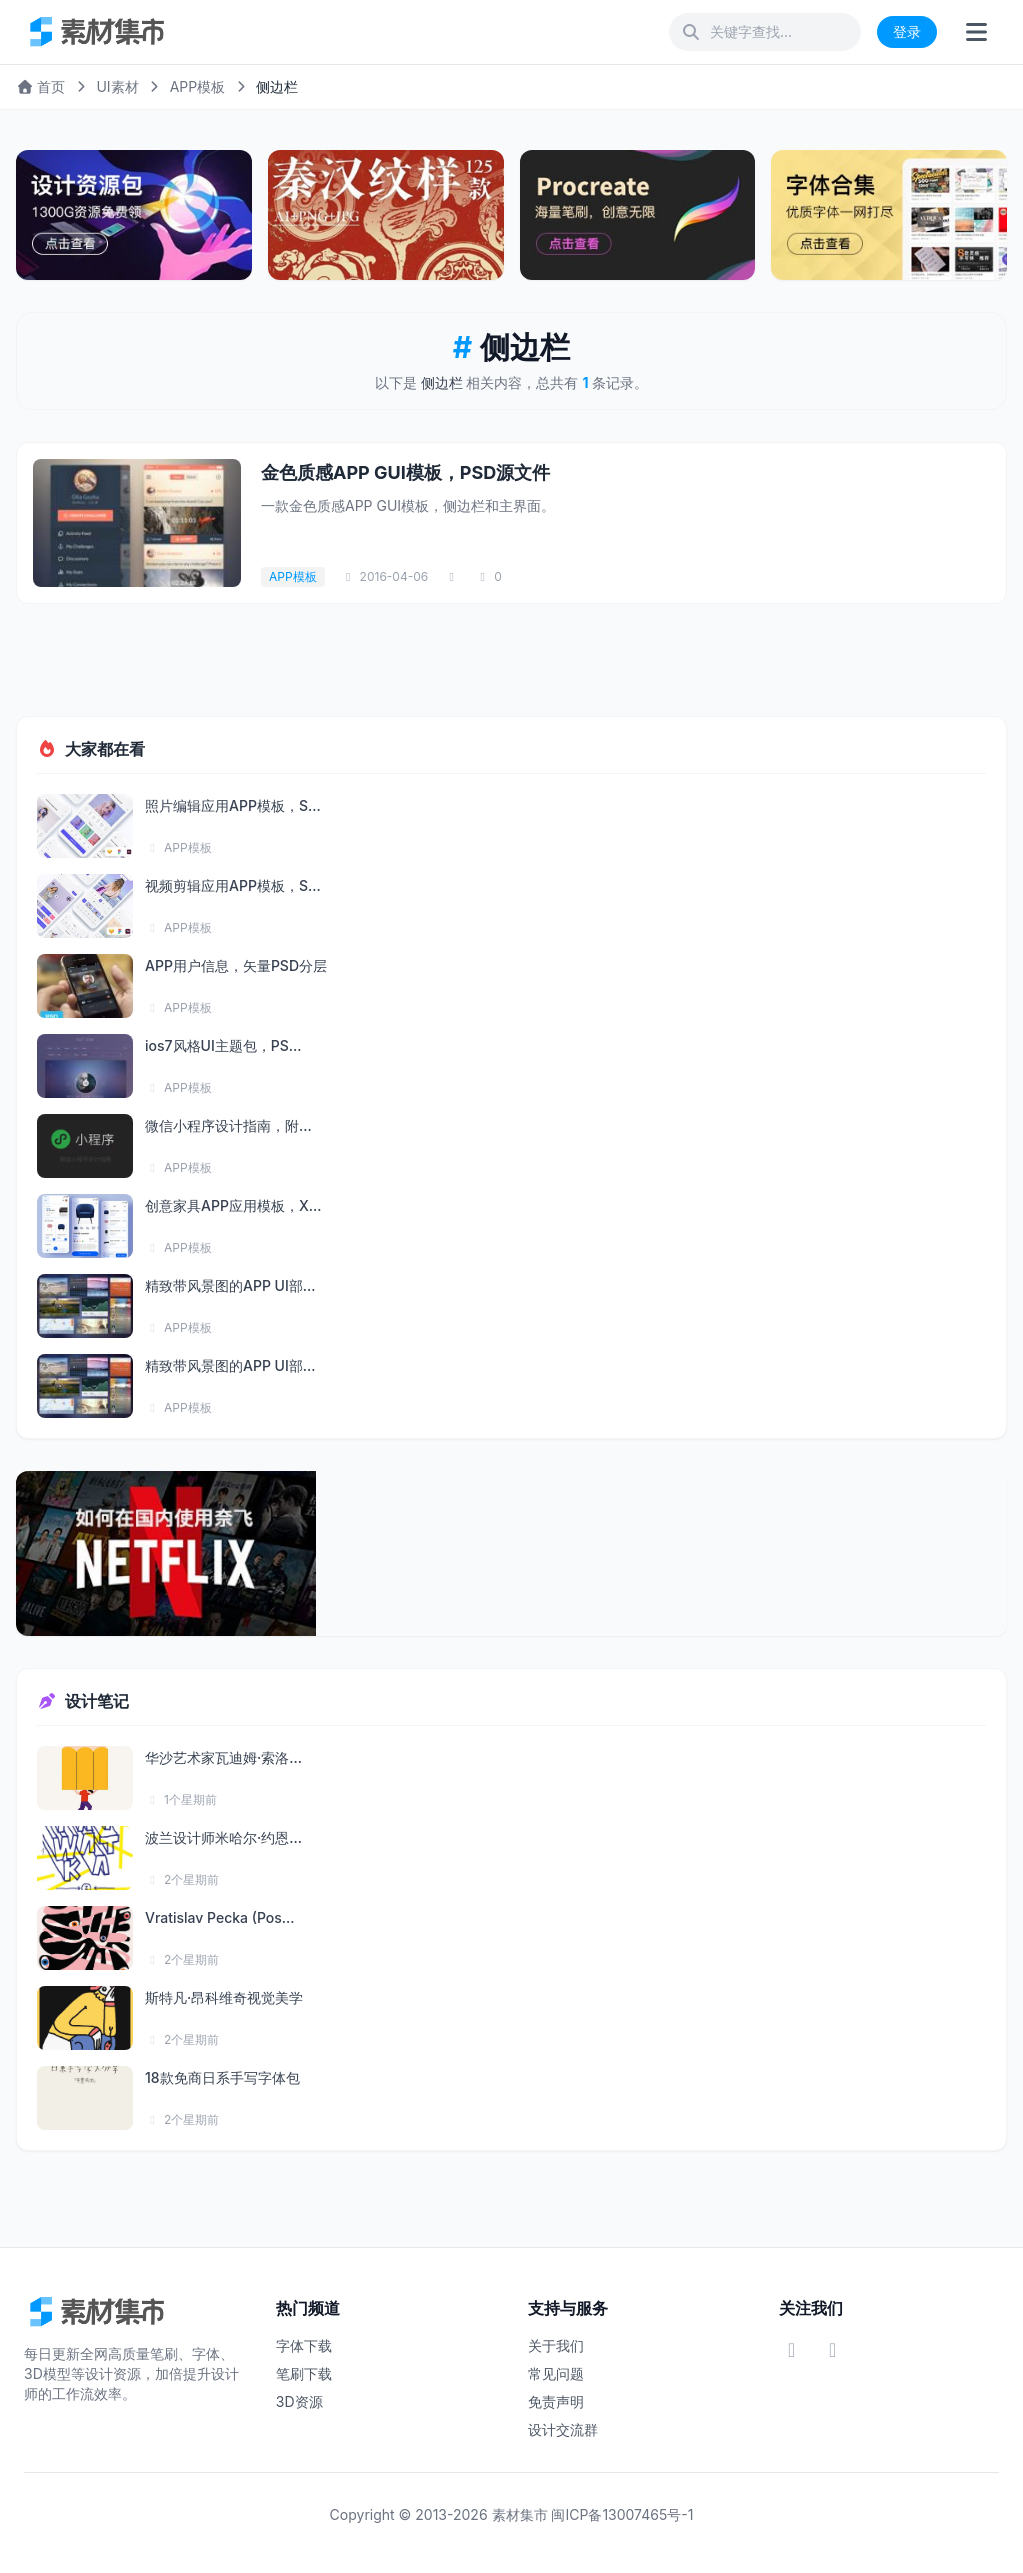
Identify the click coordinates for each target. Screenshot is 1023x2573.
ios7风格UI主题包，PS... (223, 1045)
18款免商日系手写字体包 (222, 2077)
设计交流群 (563, 2429)
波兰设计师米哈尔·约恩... (223, 1837)
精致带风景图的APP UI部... (230, 1285)
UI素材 (117, 86)
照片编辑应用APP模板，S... (233, 805)
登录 (907, 31)
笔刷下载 (304, 2373)
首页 (40, 86)
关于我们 (556, 2345)
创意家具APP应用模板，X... (233, 1205)
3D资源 (299, 2401)
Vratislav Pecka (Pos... (220, 1917)
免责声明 (556, 2401)
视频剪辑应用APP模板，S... (233, 885)
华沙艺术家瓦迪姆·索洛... (223, 1757)
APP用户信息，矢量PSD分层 (236, 965)
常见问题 (556, 2373)
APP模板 (198, 86)
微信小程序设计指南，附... (228, 1125)
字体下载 (304, 2345)
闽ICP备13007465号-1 (622, 2514)
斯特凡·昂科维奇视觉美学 (224, 1997)
